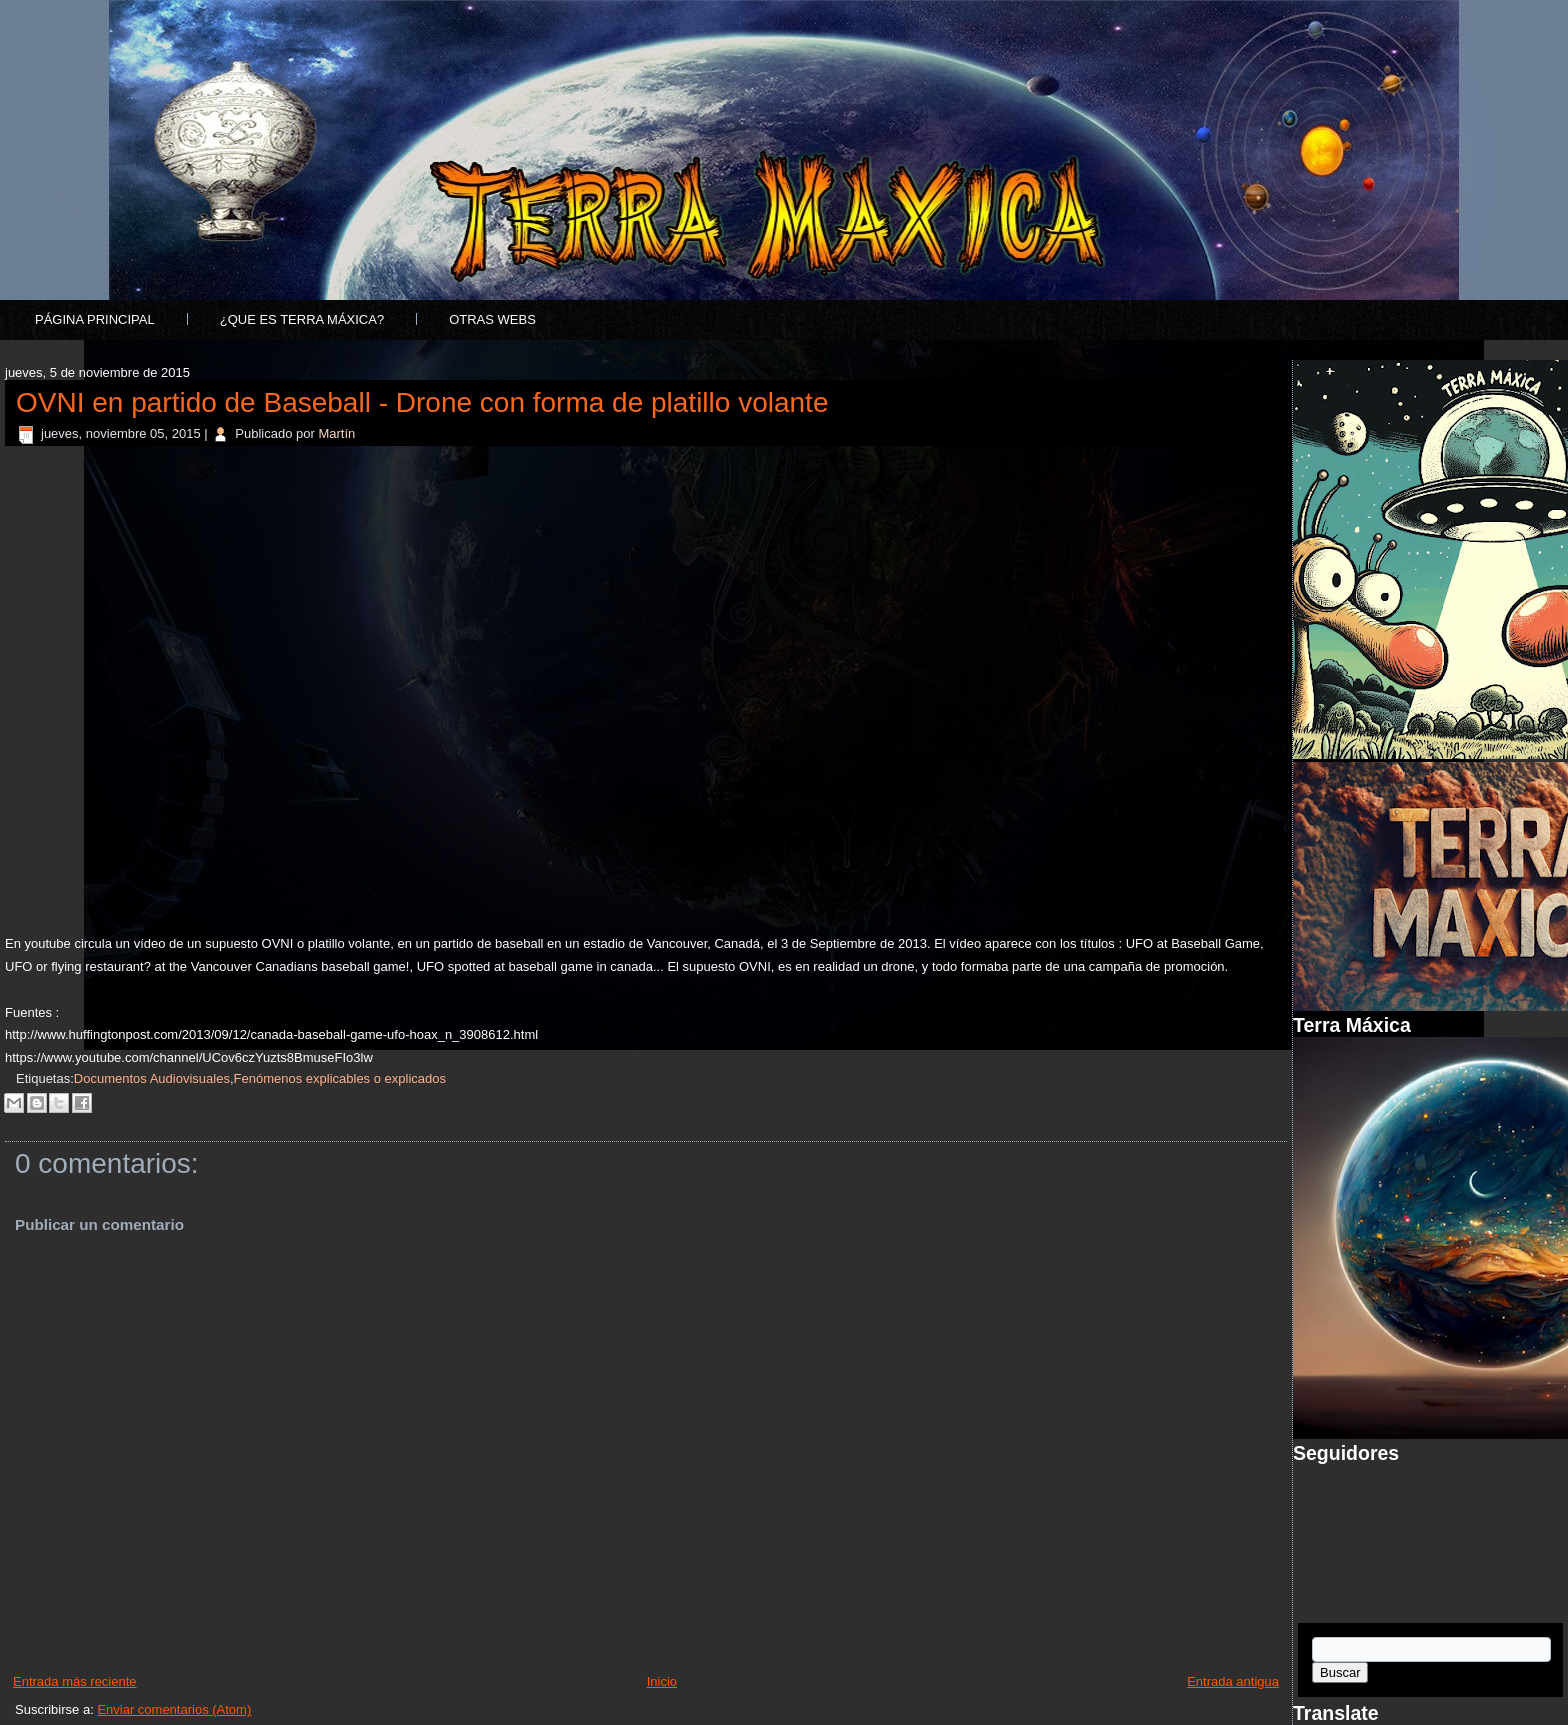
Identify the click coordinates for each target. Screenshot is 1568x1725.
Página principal (95, 319)
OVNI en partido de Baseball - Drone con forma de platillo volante (422, 402)
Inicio (662, 1681)
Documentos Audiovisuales (152, 1078)
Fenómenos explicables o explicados (340, 1078)
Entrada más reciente (75, 1681)
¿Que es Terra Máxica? (302, 319)
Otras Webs (492, 319)
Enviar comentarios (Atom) (174, 1709)
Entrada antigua (1233, 1681)
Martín (336, 433)
